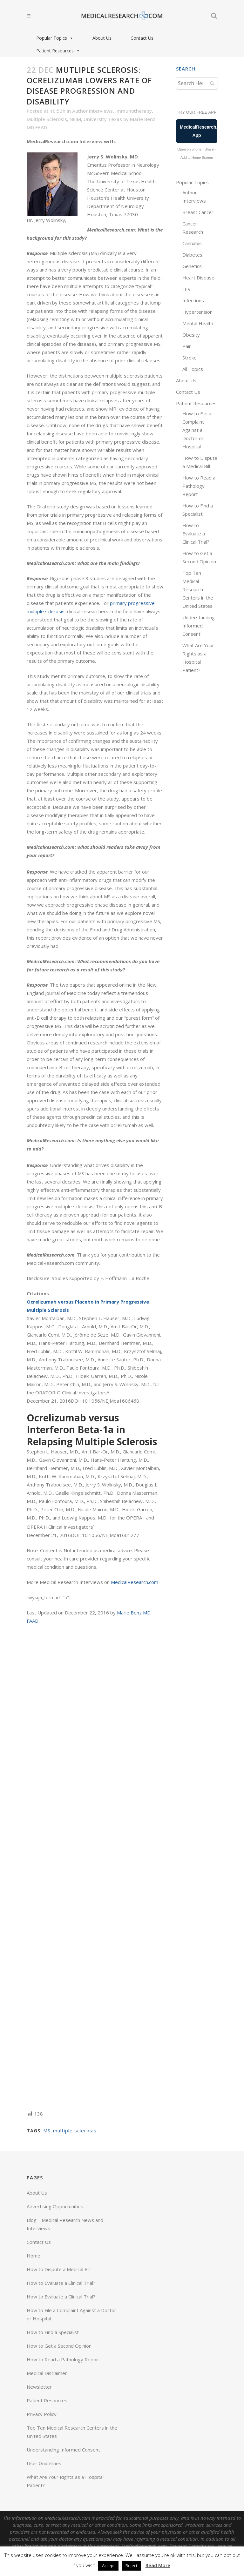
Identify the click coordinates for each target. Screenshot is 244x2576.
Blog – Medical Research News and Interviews (65, 2224)
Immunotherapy (133, 111)
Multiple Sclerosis (47, 119)
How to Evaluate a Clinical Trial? (195, 533)
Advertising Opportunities (55, 2206)
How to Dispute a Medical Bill (59, 2269)
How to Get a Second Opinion (59, 2346)
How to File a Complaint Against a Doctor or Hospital (196, 430)
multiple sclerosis (75, 2130)
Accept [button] (108, 2565)
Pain (187, 346)
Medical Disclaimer (47, 2373)
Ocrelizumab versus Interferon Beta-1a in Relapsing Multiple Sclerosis (92, 1429)
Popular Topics (54, 38)
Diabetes (192, 255)
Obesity (191, 335)
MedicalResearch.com (134, 1582)
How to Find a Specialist (53, 2332)
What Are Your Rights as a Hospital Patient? (65, 2481)
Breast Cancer (198, 212)
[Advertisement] (95, 1867)
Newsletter (39, 2387)
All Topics (192, 369)
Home (33, 2255)
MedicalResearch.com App (198, 131)
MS (47, 2130)
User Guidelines (44, 2463)
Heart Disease (198, 277)
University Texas (103, 119)
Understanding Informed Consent (198, 625)
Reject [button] (131, 2565)
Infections (193, 300)
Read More (158, 2565)
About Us (102, 38)
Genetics (192, 266)
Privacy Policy (42, 2414)
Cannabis (192, 243)
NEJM (75, 119)
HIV (186, 289)
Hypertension (197, 312)
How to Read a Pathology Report (198, 485)
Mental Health (197, 323)
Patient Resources (58, 50)
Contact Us (142, 38)
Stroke (189, 357)
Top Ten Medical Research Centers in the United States (197, 589)
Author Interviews (92, 111)
